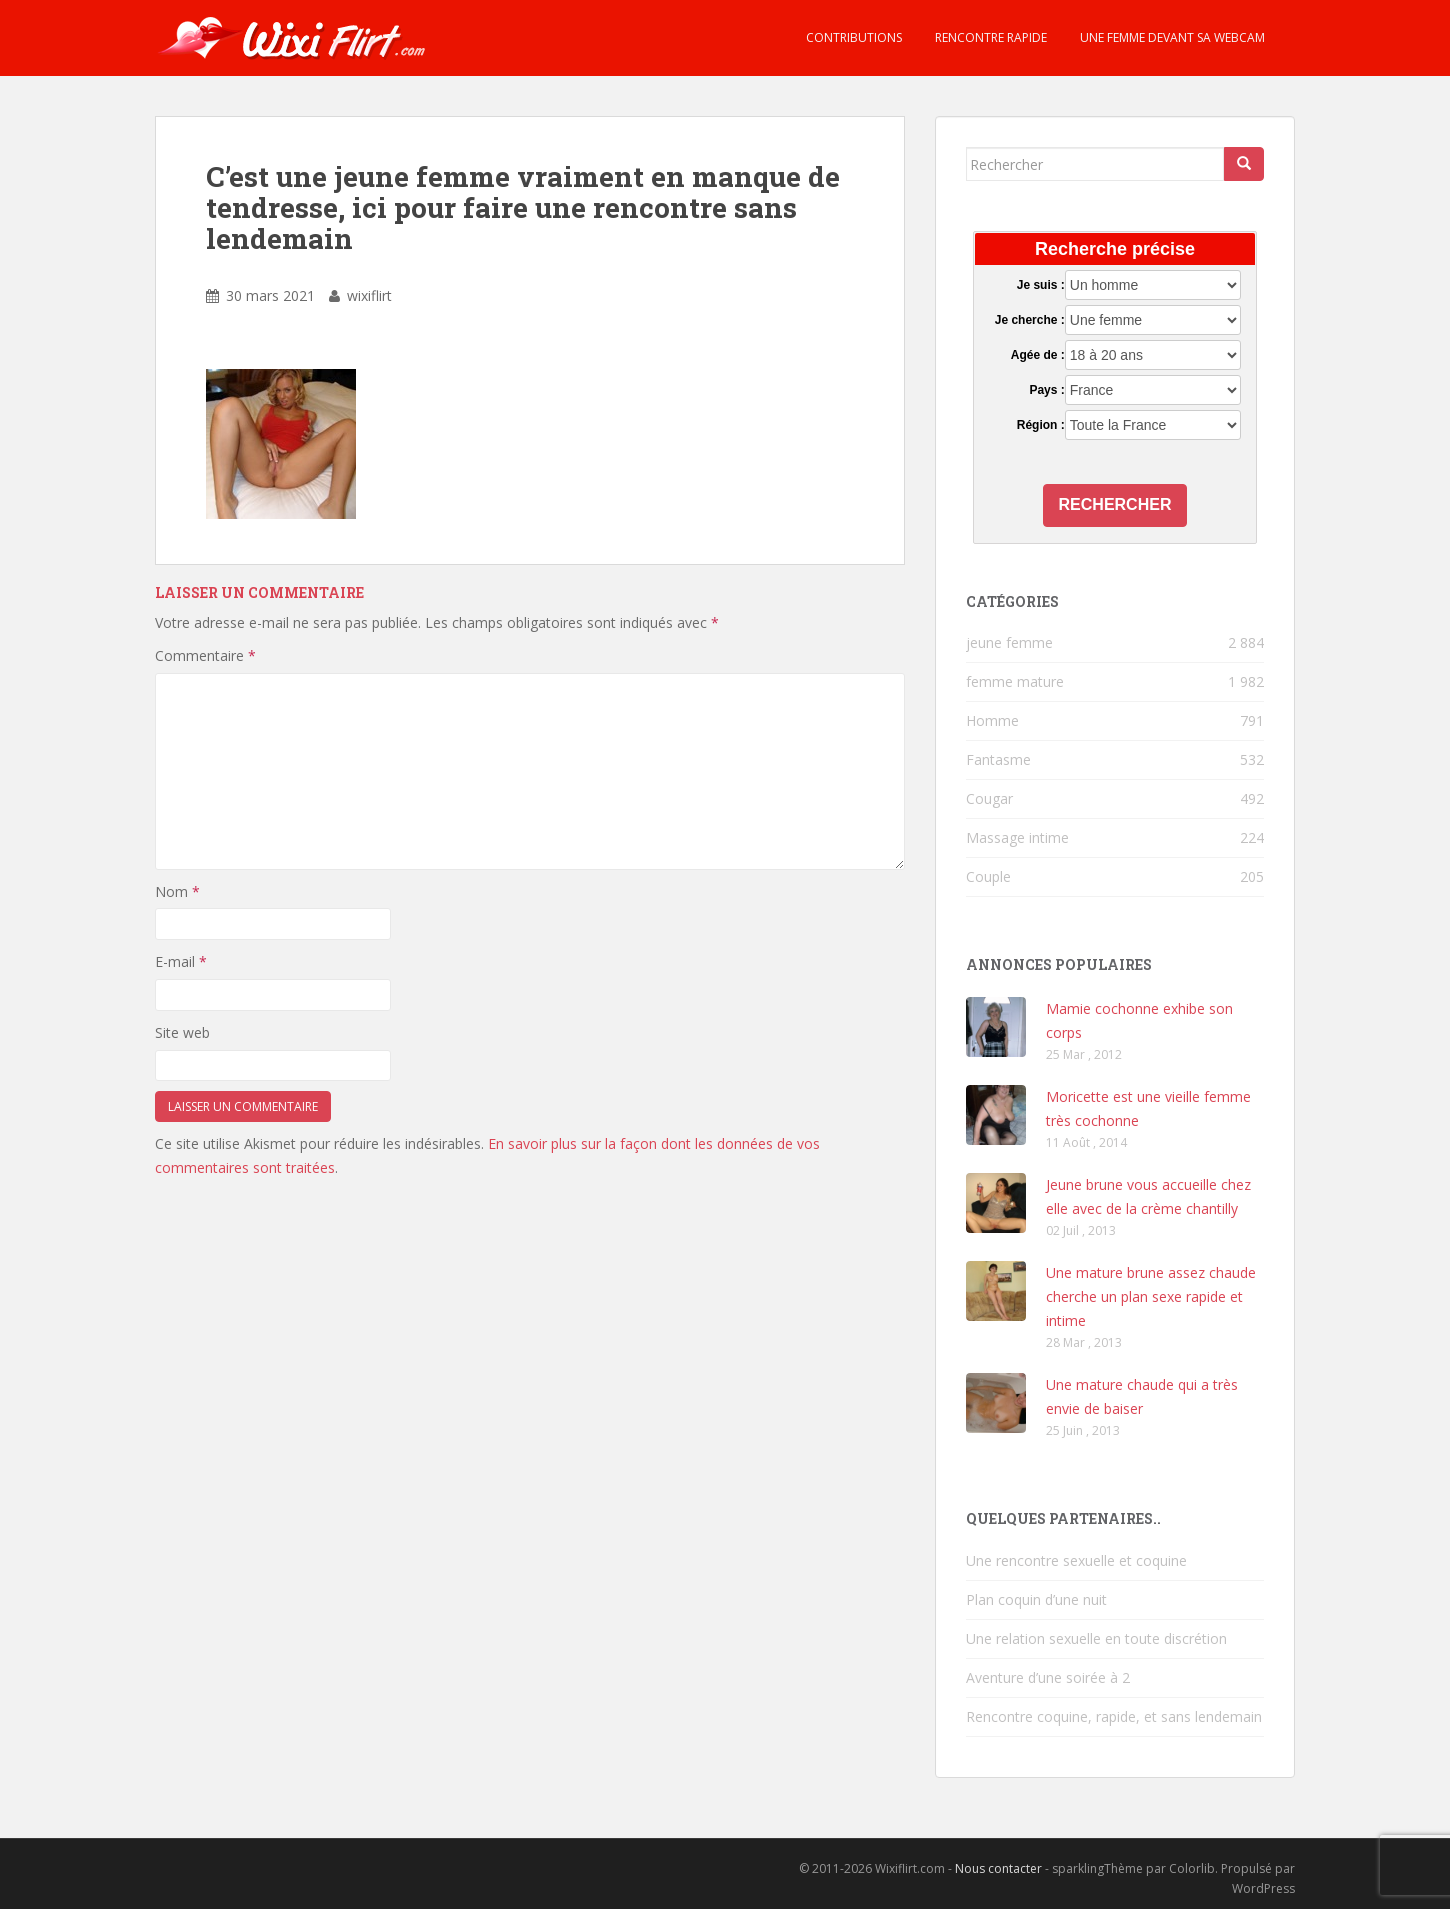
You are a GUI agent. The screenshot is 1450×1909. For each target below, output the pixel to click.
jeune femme (1009, 642)
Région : (1041, 425)
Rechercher (1115, 504)
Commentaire (205, 655)
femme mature (1015, 681)
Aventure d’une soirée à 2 (1048, 1677)
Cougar (989, 798)
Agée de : (1038, 355)
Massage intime (1017, 837)
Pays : (1046, 390)
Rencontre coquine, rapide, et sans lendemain (1114, 1716)
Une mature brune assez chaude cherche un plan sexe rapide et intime (1151, 1296)
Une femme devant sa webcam (1171, 37)
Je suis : (1041, 285)
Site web (182, 1032)
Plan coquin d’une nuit (1036, 1599)
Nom (177, 891)
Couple (988, 876)
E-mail (181, 961)
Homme (992, 720)
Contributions (852, 37)
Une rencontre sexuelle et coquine (1076, 1560)
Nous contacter (998, 1868)
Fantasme (998, 759)
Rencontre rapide (989, 37)
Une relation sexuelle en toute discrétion (1096, 1638)
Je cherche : (1030, 320)
